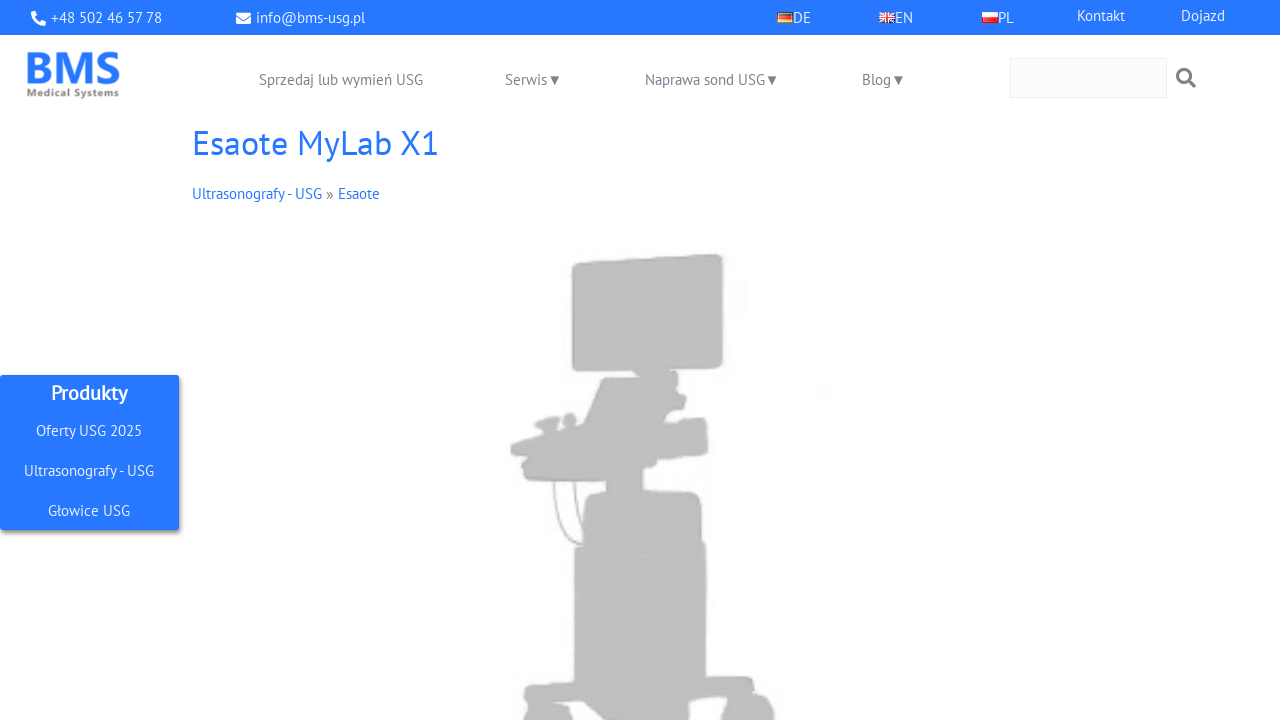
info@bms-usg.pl (310, 17)
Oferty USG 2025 (89, 430)
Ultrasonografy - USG (89, 470)
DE (802, 17)
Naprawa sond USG (705, 79)
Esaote (359, 193)
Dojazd (1203, 15)
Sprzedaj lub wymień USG (341, 79)
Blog (876, 79)
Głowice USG (89, 510)
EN (904, 17)
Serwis (526, 79)
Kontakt (1101, 15)
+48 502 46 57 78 (106, 17)
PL (1006, 17)
